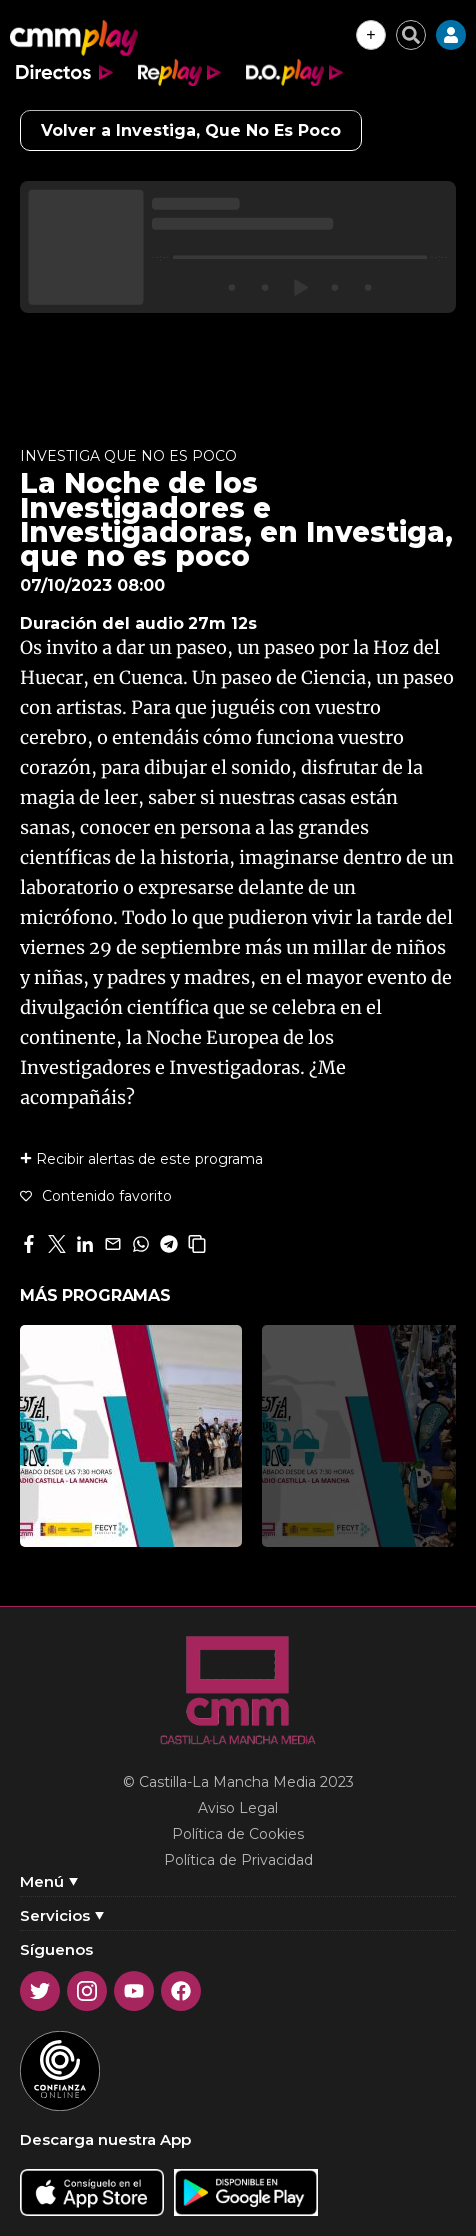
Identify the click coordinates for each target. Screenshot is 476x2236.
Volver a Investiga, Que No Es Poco (191, 130)
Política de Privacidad (238, 1860)
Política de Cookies (238, 1834)
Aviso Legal (238, 1808)
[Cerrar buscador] (411, 35)
